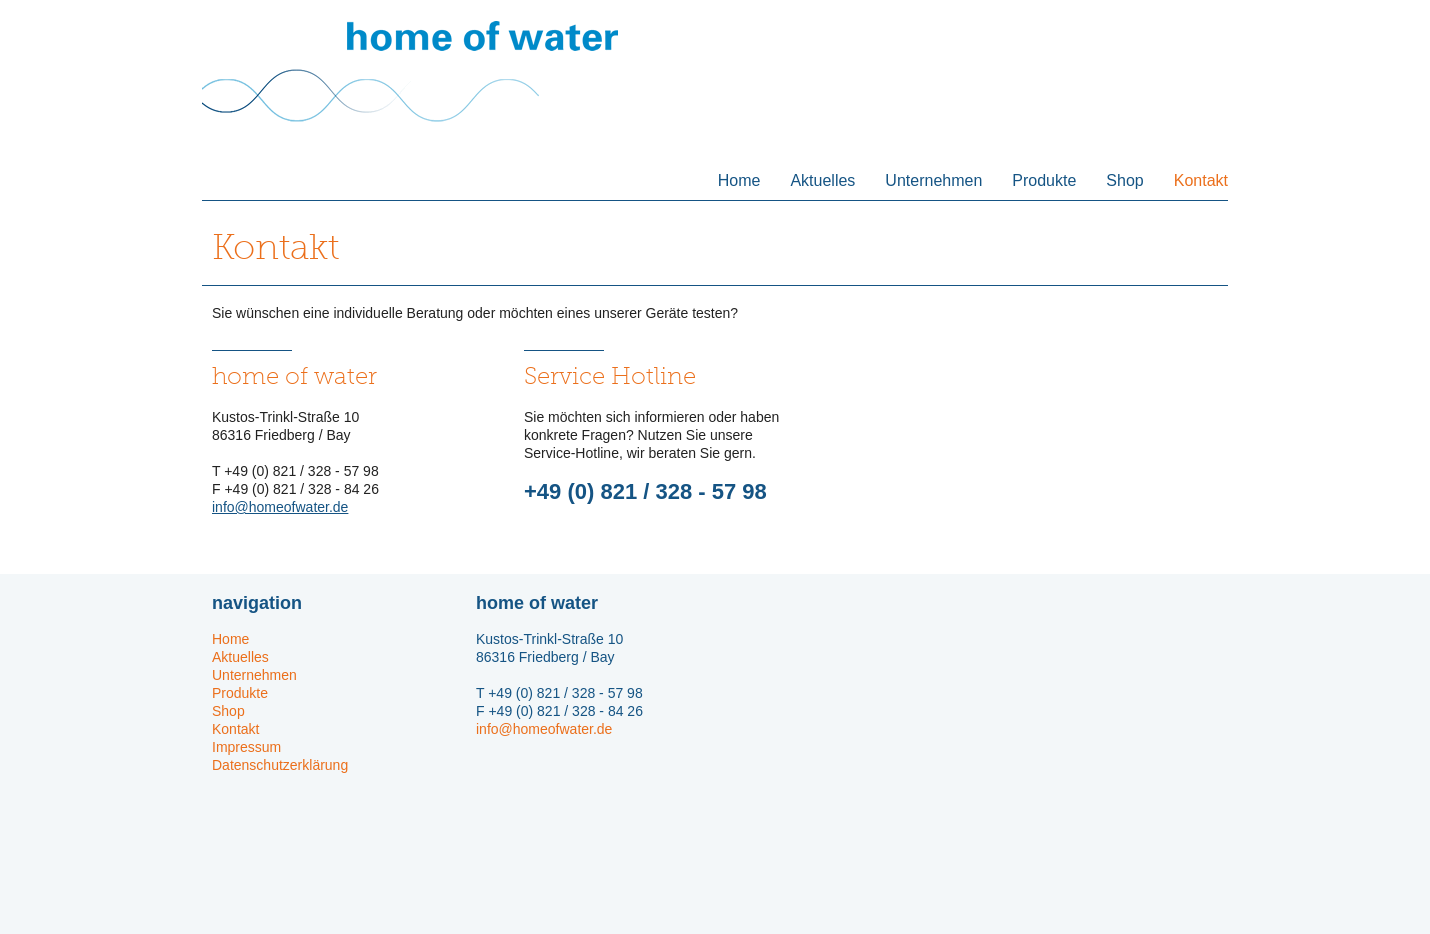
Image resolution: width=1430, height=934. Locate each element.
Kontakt (1201, 180)
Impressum (246, 747)
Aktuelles (822, 180)
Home (739, 180)
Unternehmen (933, 180)
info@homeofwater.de (280, 507)
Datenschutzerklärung (280, 765)
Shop (1124, 180)
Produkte (1044, 180)
